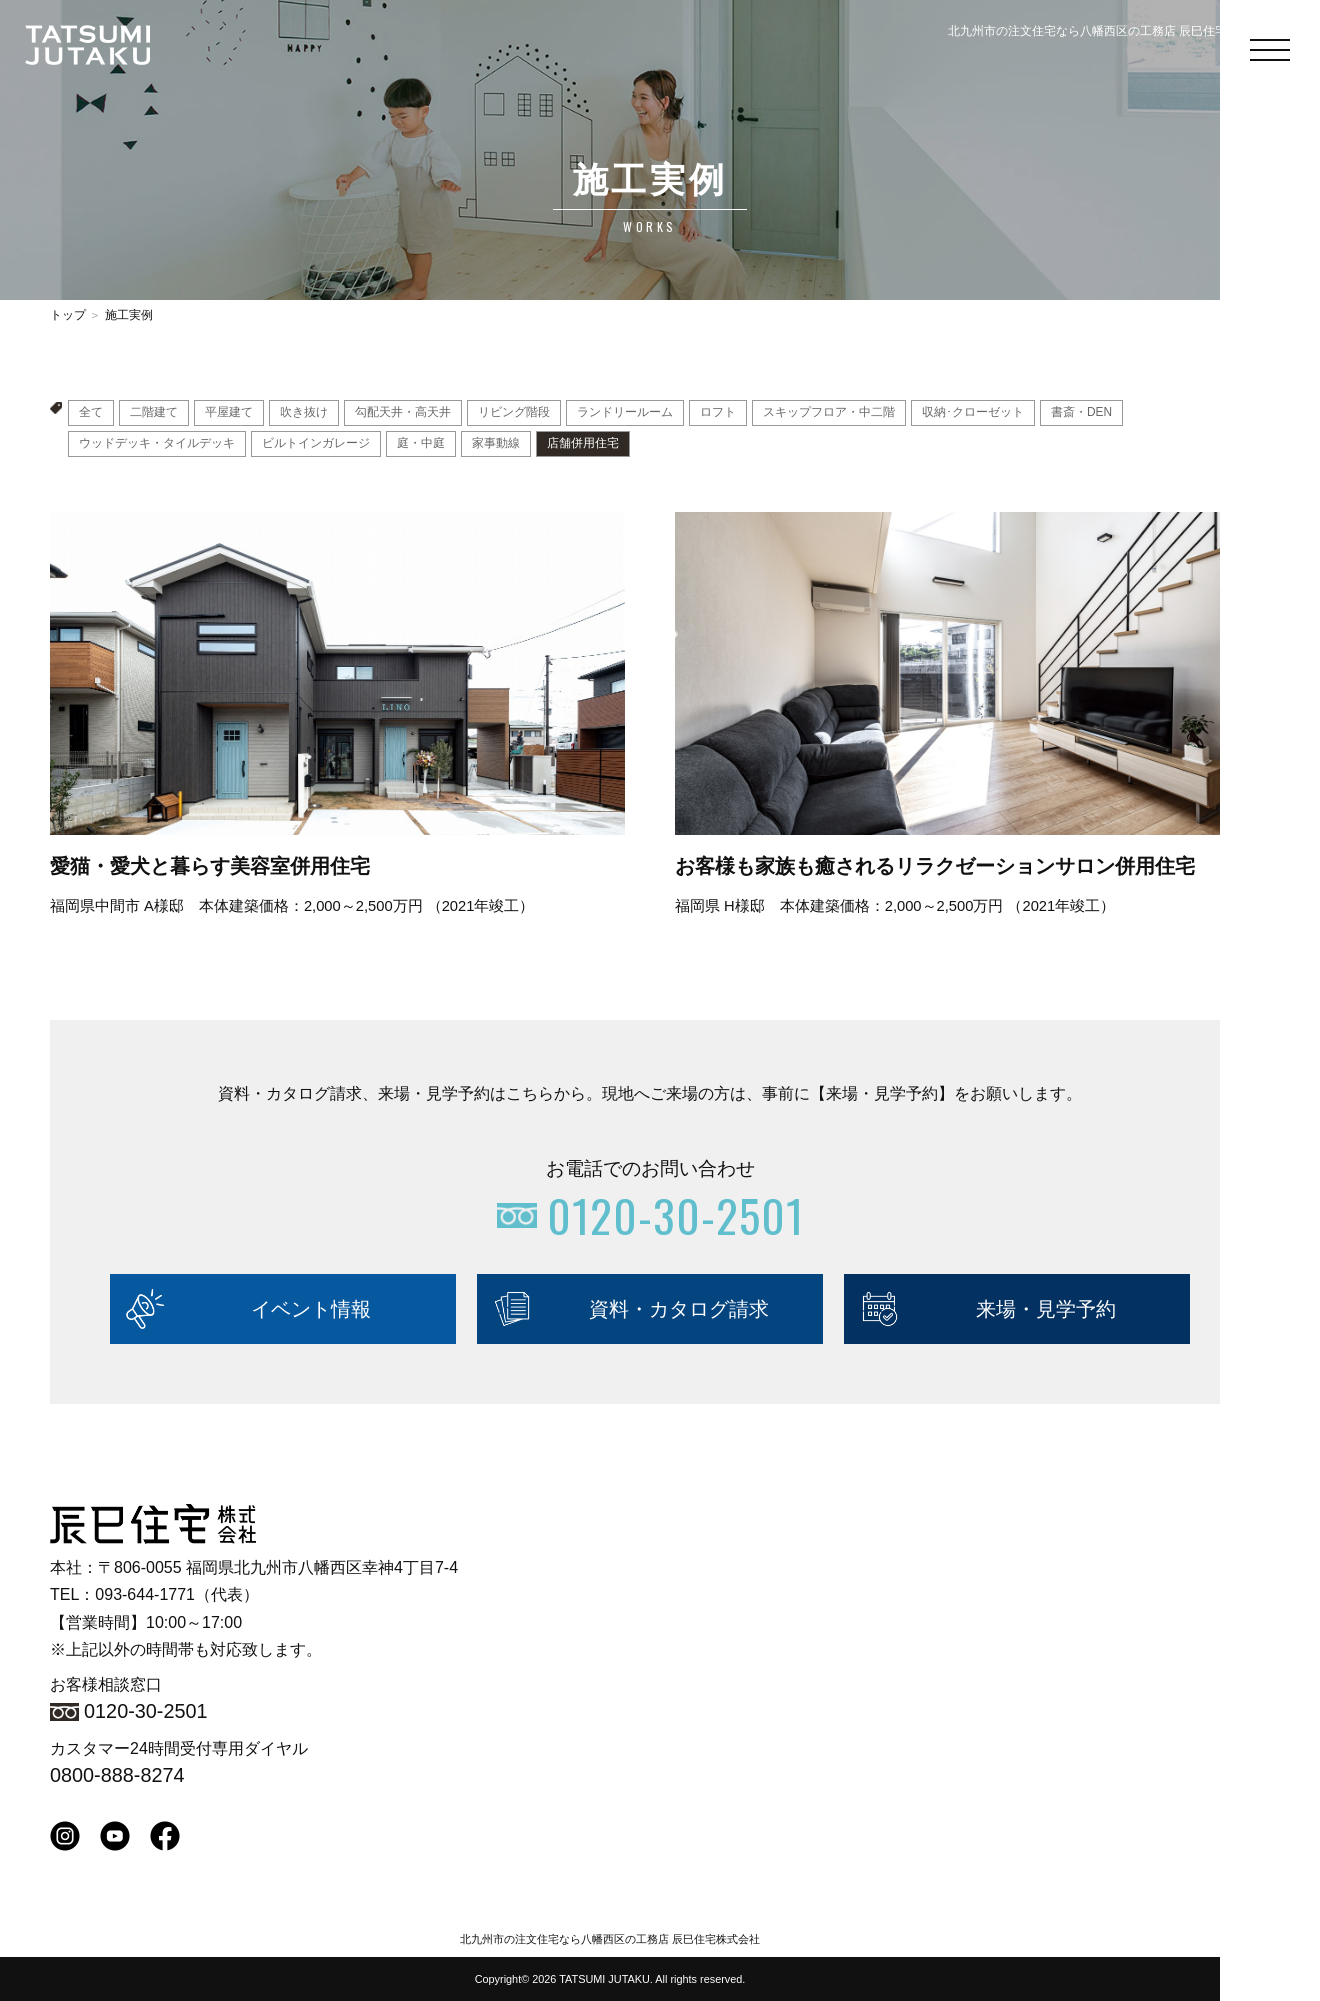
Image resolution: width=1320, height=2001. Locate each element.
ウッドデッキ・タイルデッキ (157, 444)
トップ (68, 315)
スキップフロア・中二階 (829, 413)
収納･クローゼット (973, 413)
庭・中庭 (421, 444)
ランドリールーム (625, 413)
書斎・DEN (1082, 413)
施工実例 (129, 315)
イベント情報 (311, 1309)
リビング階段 (514, 413)
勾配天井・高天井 (403, 413)
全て (91, 413)
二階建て (154, 413)
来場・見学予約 (1046, 1309)
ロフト (718, 413)
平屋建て (229, 413)
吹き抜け (304, 413)
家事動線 (496, 444)
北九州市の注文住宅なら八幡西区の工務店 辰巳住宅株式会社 (610, 1939)
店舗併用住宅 (583, 444)
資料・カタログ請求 (679, 1309)
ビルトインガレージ (316, 444)
